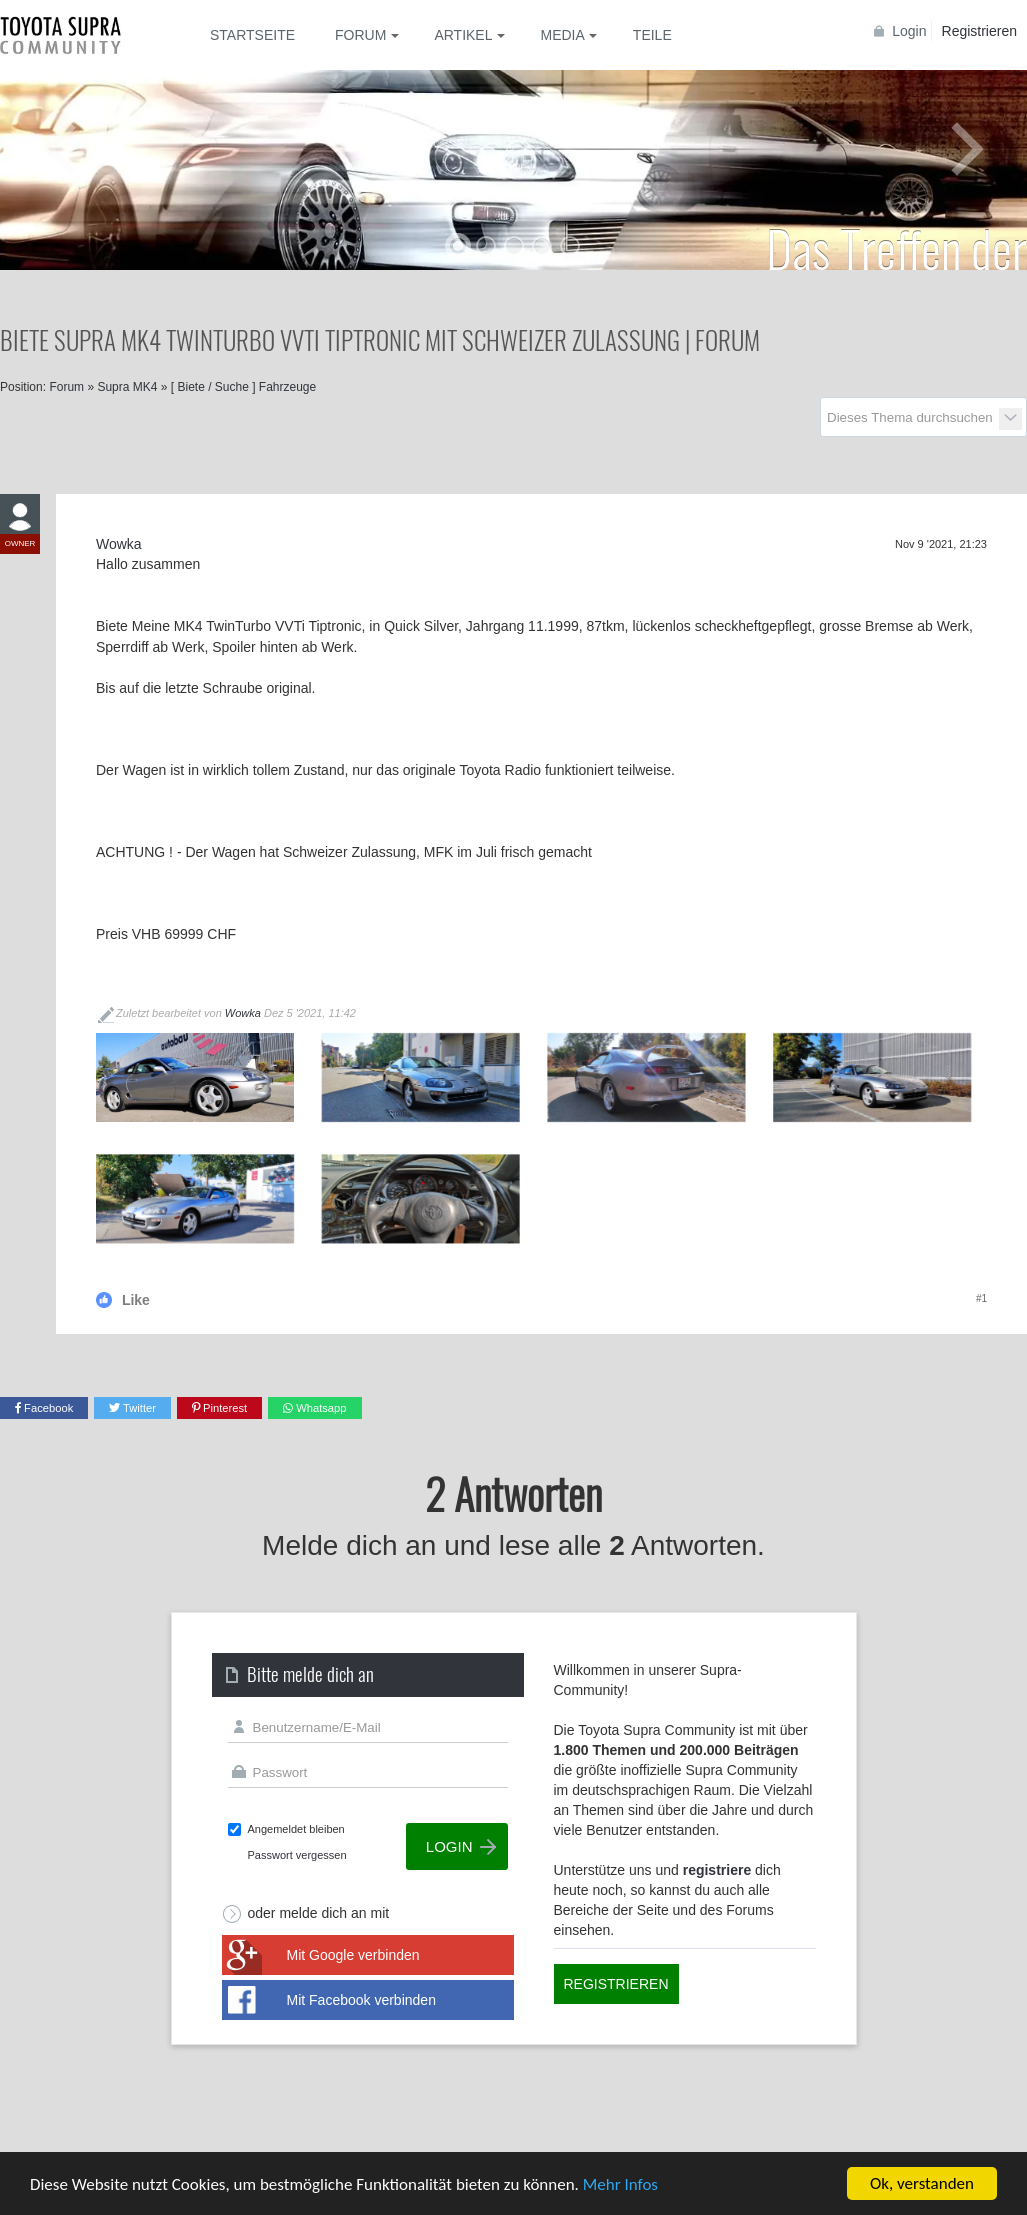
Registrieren (979, 31)
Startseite (252, 35)
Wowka (243, 1013)
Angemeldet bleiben (296, 1829)
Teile (652, 35)
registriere (717, 1870)
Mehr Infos (620, 2184)
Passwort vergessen (297, 1855)
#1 (981, 1298)
